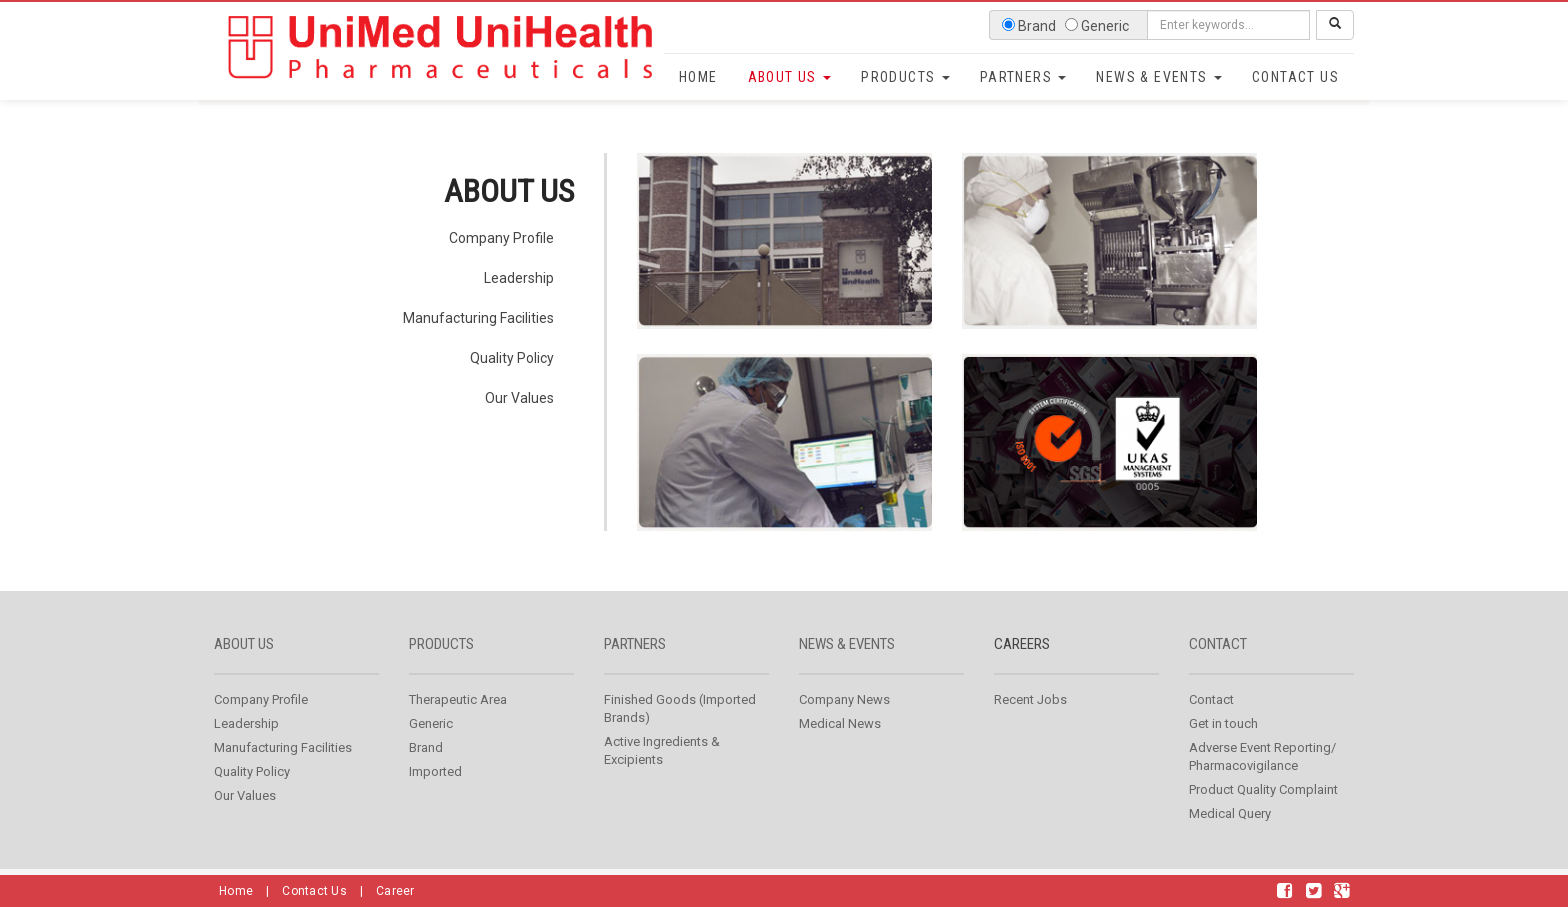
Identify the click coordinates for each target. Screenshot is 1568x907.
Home (698, 77)
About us (244, 644)
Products (905, 77)
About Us (790, 77)
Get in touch (1223, 723)
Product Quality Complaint (1263, 789)
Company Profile (501, 238)
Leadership (519, 278)
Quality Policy (512, 358)
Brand (426, 747)
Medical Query (1230, 813)
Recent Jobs (1030, 699)
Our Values (519, 398)
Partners (1023, 77)
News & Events (1159, 77)
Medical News (840, 723)
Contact (1218, 644)
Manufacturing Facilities (478, 318)
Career (395, 891)
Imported (435, 771)
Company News (844, 699)
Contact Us (1295, 77)
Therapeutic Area (458, 699)
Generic (431, 723)
